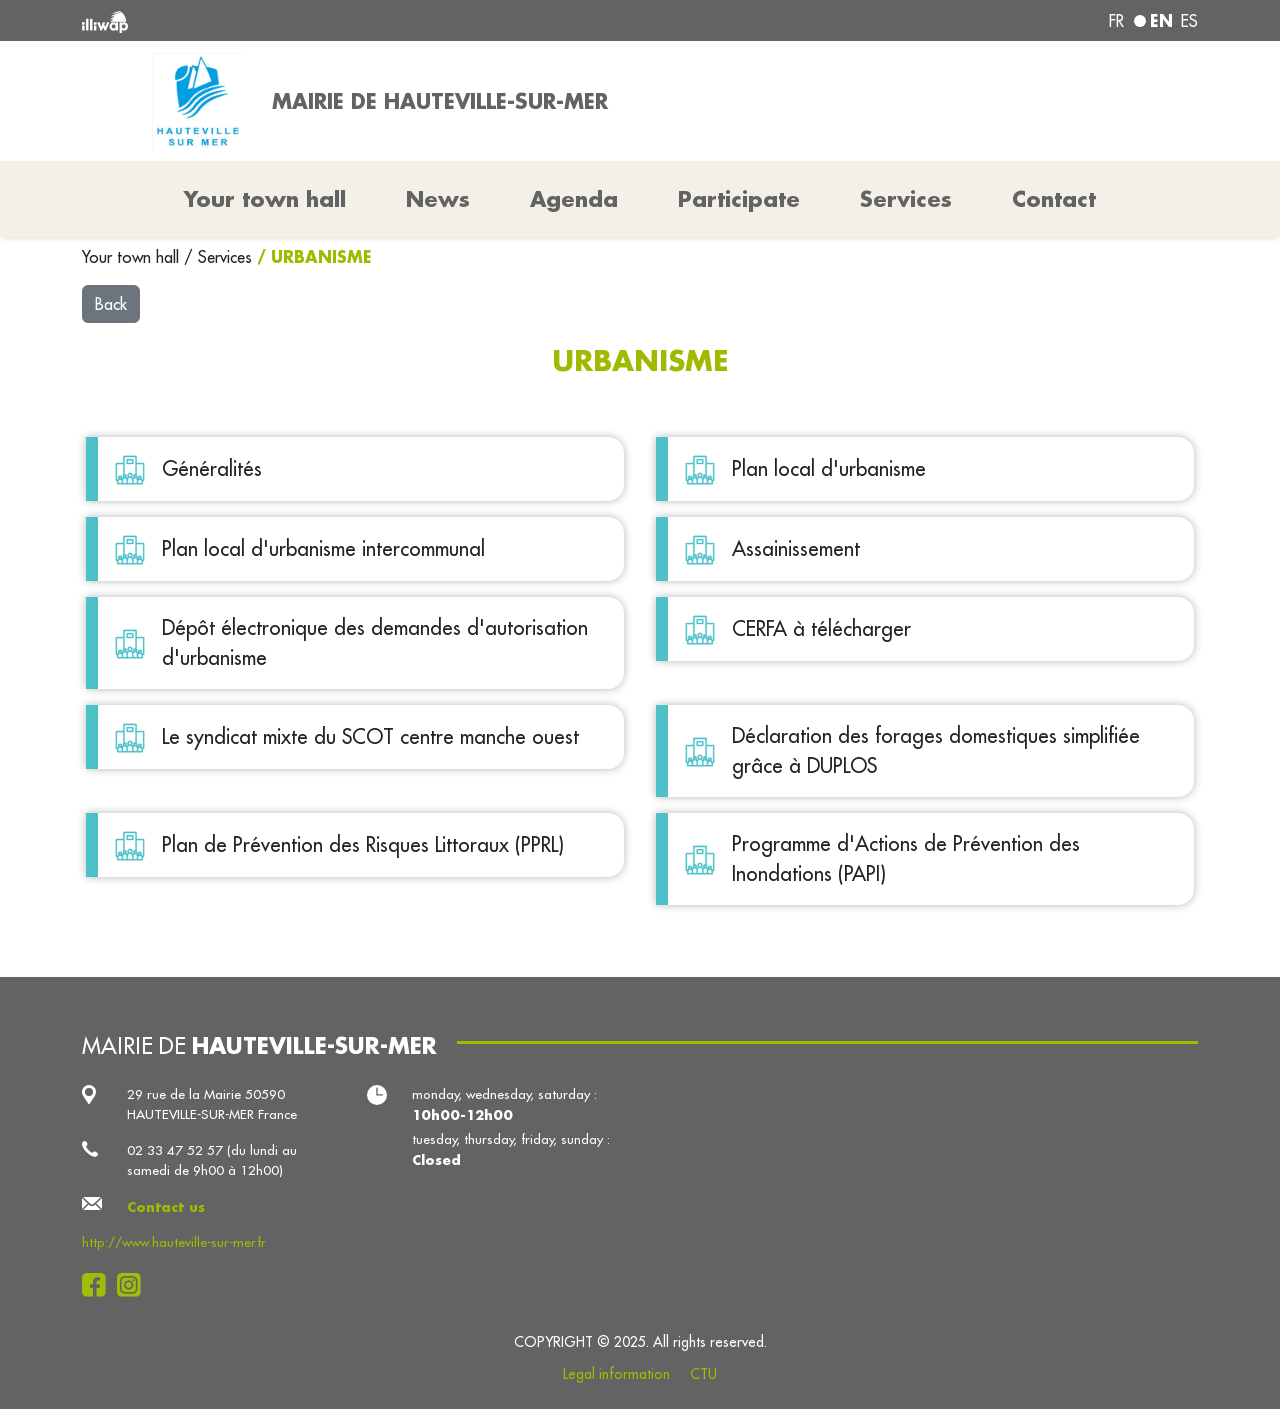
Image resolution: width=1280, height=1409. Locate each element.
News (438, 199)
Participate (739, 199)
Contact (1054, 199)
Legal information (616, 1374)
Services (227, 257)
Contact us (166, 1206)
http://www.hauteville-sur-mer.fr (174, 1242)
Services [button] (906, 199)
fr (1116, 21)
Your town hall (133, 257)
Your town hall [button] (265, 199)
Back (111, 304)
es (1189, 21)
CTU (703, 1374)
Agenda (574, 199)
